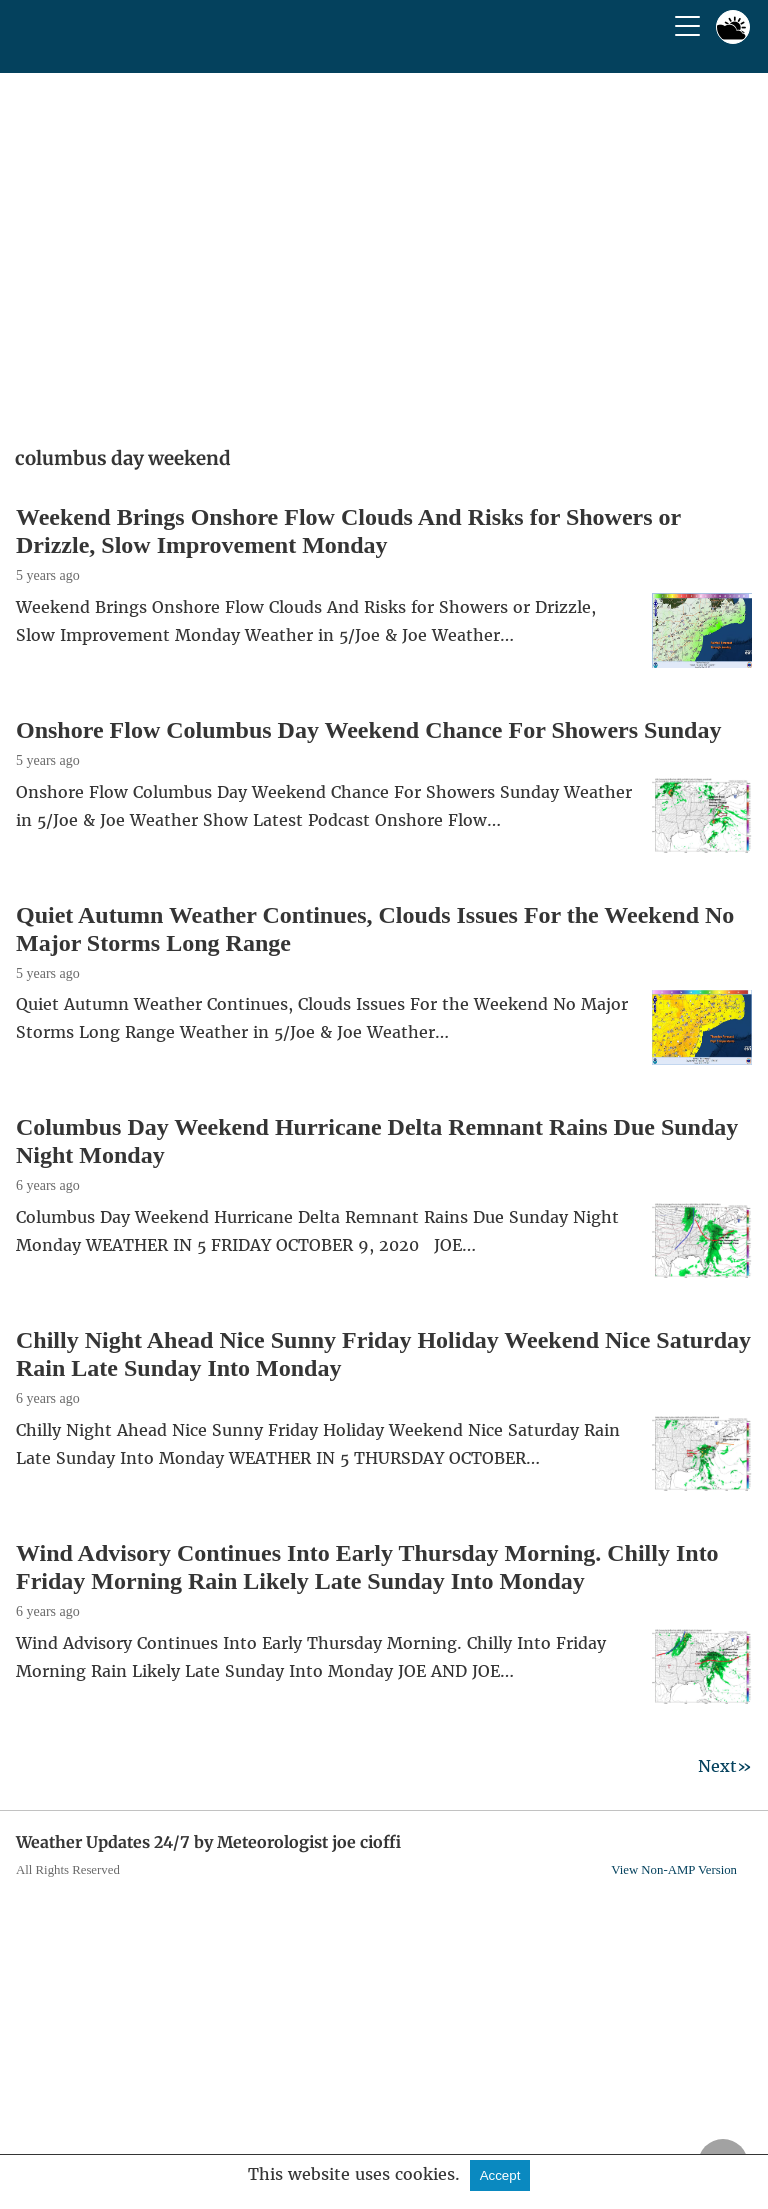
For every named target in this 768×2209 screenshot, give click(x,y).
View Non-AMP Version (674, 1870)
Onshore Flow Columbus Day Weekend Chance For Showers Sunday (368, 730)
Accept (500, 2175)
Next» (725, 1766)
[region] (384, 253)
